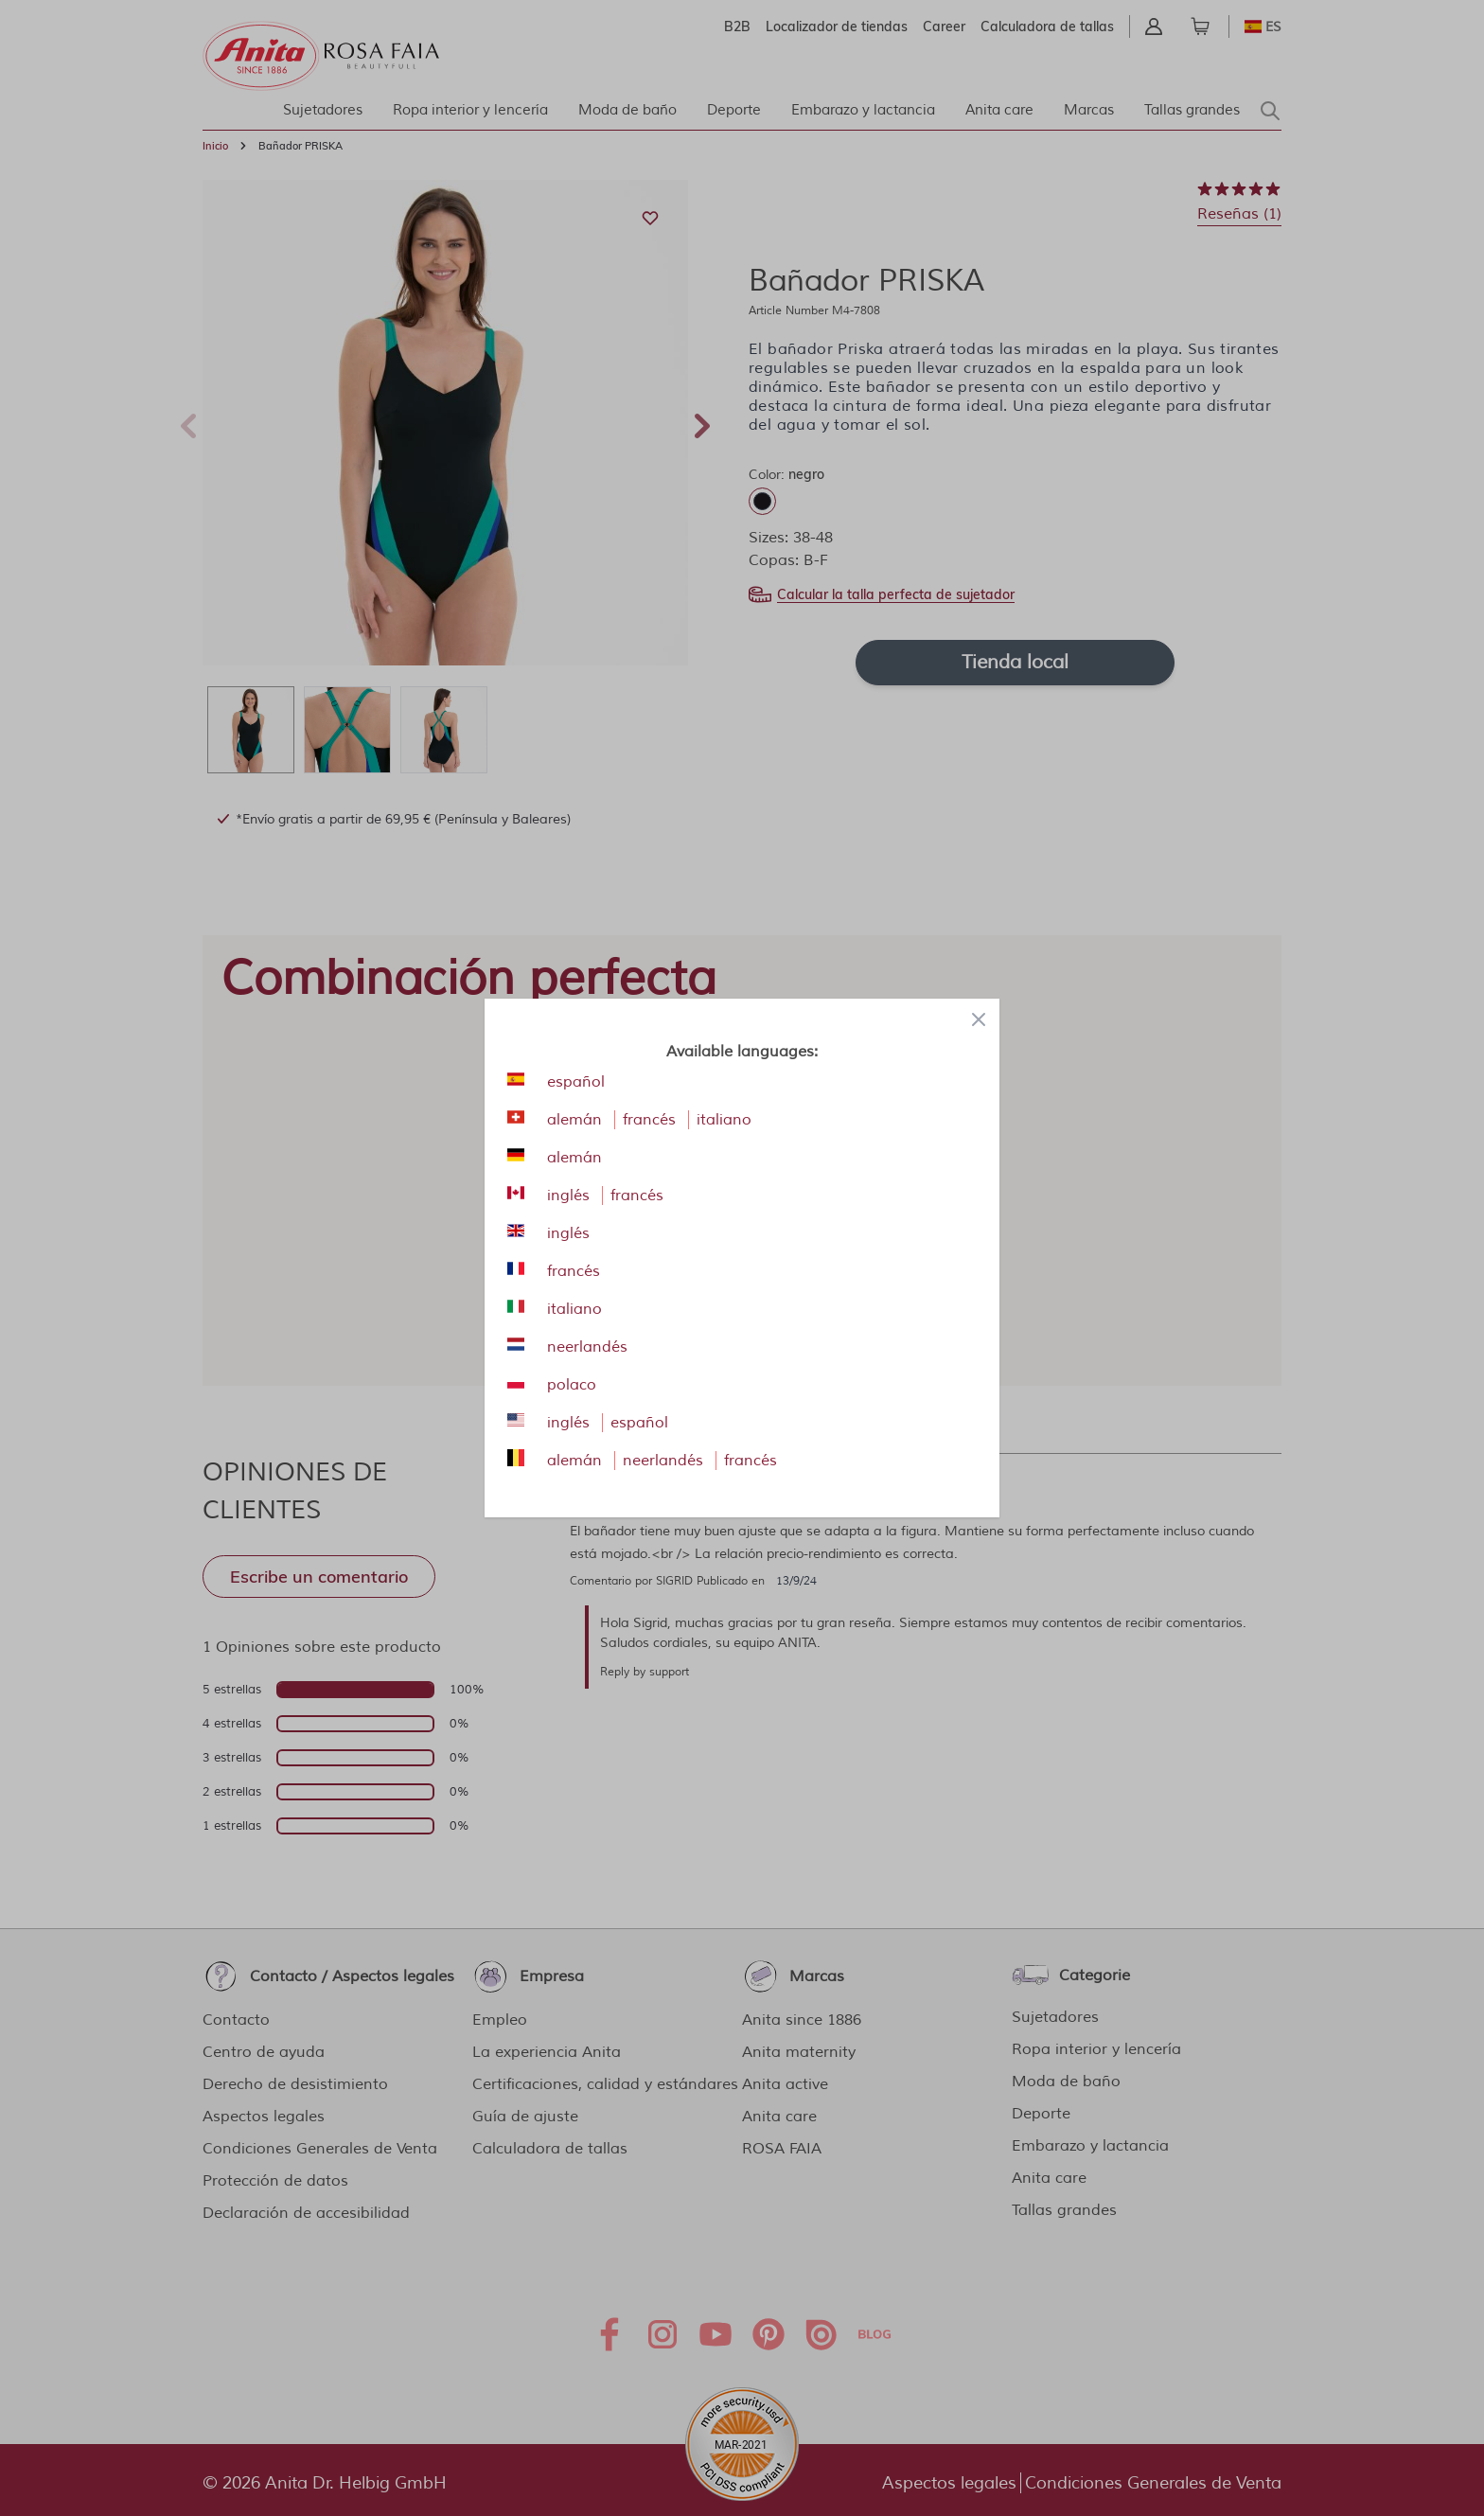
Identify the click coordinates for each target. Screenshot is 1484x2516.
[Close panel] (979, 1019)
